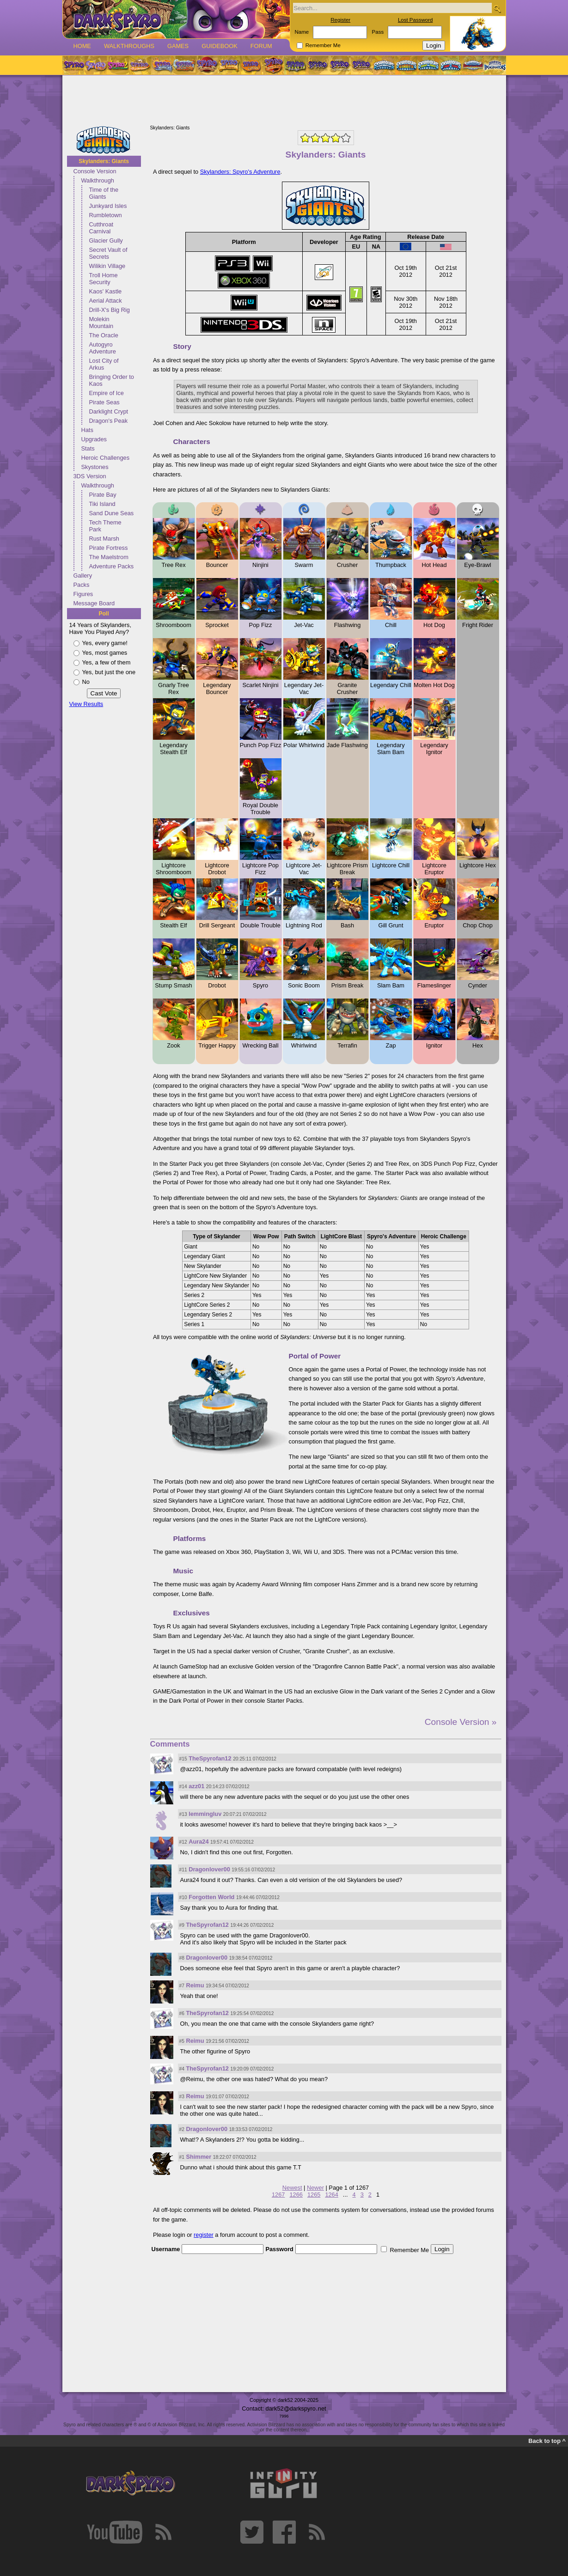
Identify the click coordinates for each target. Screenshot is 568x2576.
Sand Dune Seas (111, 513)
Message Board (94, 603)
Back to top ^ (547, 2440)
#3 (181, 2096)
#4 (181, 2068)
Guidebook (220, 46)
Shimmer (198, 2156)
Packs (81, 584)
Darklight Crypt (108, 411)
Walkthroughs (129, 46)
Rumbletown (105, 215)
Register (340, 20)
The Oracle (103, 335)
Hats (87, 429)
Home (82, 46)
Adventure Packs (111, 566)
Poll (103, 613)
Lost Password (415, 20)
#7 (181, 1985)
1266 (295, 2194)
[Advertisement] (284, 101)
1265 (313, 2194)
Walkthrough (97, 180)
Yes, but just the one (109, 672)
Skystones (95, 466)
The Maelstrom (108, 557)
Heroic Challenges (105, 457)
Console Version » (461, 1722)
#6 (181, 2013)
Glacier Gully (106, 240)
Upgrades (94, 439)
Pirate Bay (102, 494)
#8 (181, 1958)
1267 (278, 2194)
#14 (183, 1786)
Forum (261, 46)
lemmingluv (205, 1813)
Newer (315, 2187)
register (204, 2234)
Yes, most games (105, 652)
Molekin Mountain (101, 322)
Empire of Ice (106, 393)
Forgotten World (211, 1897)
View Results (86, 703)
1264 (331, 2194)
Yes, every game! (105, 642)
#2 (181, 2129)
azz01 (196, 1786)
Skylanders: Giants (104, 161)
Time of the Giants (104, 193)
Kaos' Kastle (105, 291)
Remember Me (323, 45)
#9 (181, 1925)
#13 (183, 1814)
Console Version (94, 171)
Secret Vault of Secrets (108, 253)
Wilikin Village (107, 265)
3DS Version (89, 476)
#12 (183, 1842)
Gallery (82, 575)
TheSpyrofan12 (210, 1758)
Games (178, 46)
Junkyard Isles (108, 205)
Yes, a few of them (106, 662)
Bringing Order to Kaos (111, 380)
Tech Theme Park (105, 526)
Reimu (195, 1985)
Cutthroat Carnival (101, 228)
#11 (183, 1869)
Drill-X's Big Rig (109, 309)
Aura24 (198, 1841)
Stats (88, 448)
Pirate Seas (104, 402)
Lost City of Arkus (104, 364)
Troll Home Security (103, 279)
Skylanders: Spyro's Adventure (240, 171)
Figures (83, 594)
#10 (183, 1897)
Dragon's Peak (108, 420)
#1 (181, 2157)
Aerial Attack (105, 300)
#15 (183, 1758)
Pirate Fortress (108, 547)
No (86, 681)
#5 (181, 2041)
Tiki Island (102, 503)
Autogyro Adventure (102, 348)
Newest (292, 2187)
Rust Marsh (104, 538)
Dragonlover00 (209, 1869)
